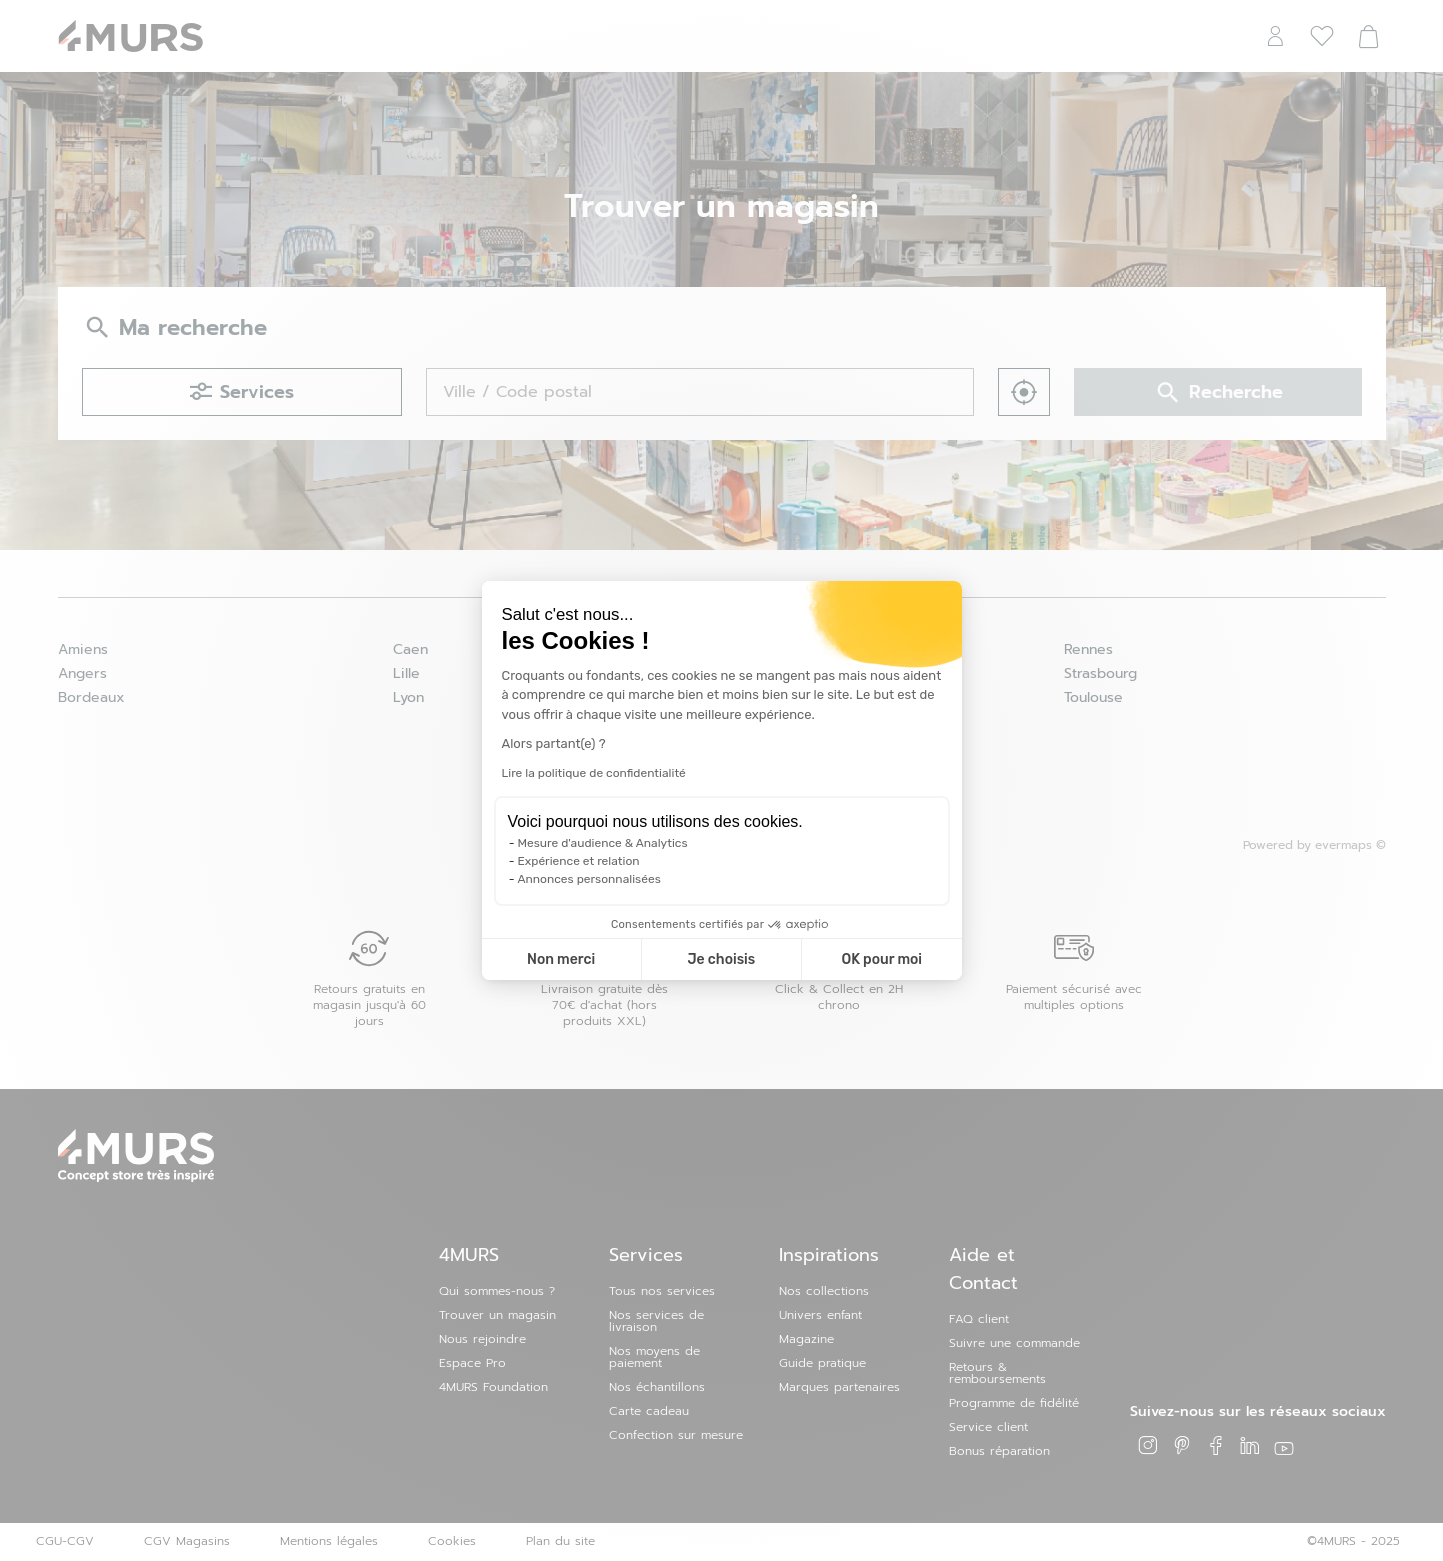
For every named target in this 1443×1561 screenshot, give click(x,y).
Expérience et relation (579, 861)
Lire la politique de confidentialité (594, 773)
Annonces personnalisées (589, 879)
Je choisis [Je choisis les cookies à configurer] (721, 959)
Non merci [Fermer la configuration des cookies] (561, 959)
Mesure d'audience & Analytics (603, 843)
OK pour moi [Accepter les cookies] (881, 959)
